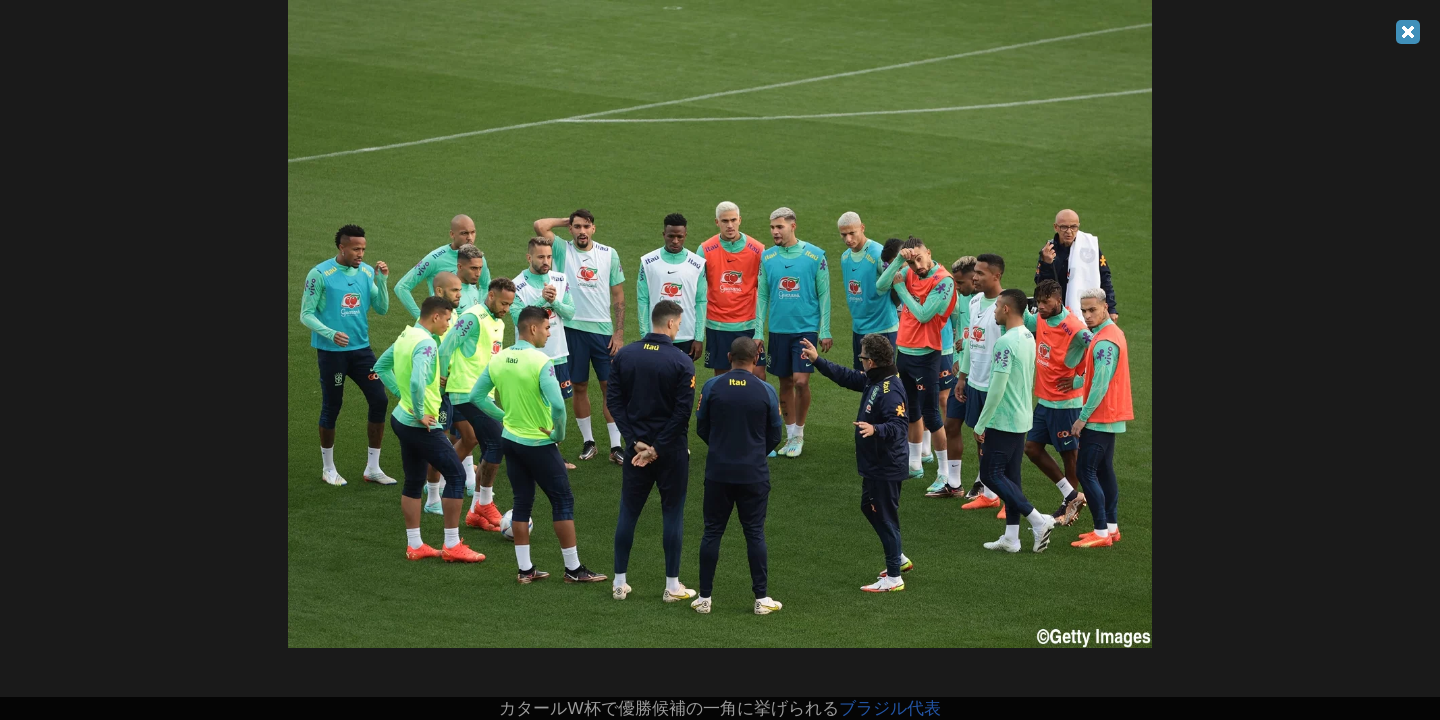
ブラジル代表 (890, 708)
